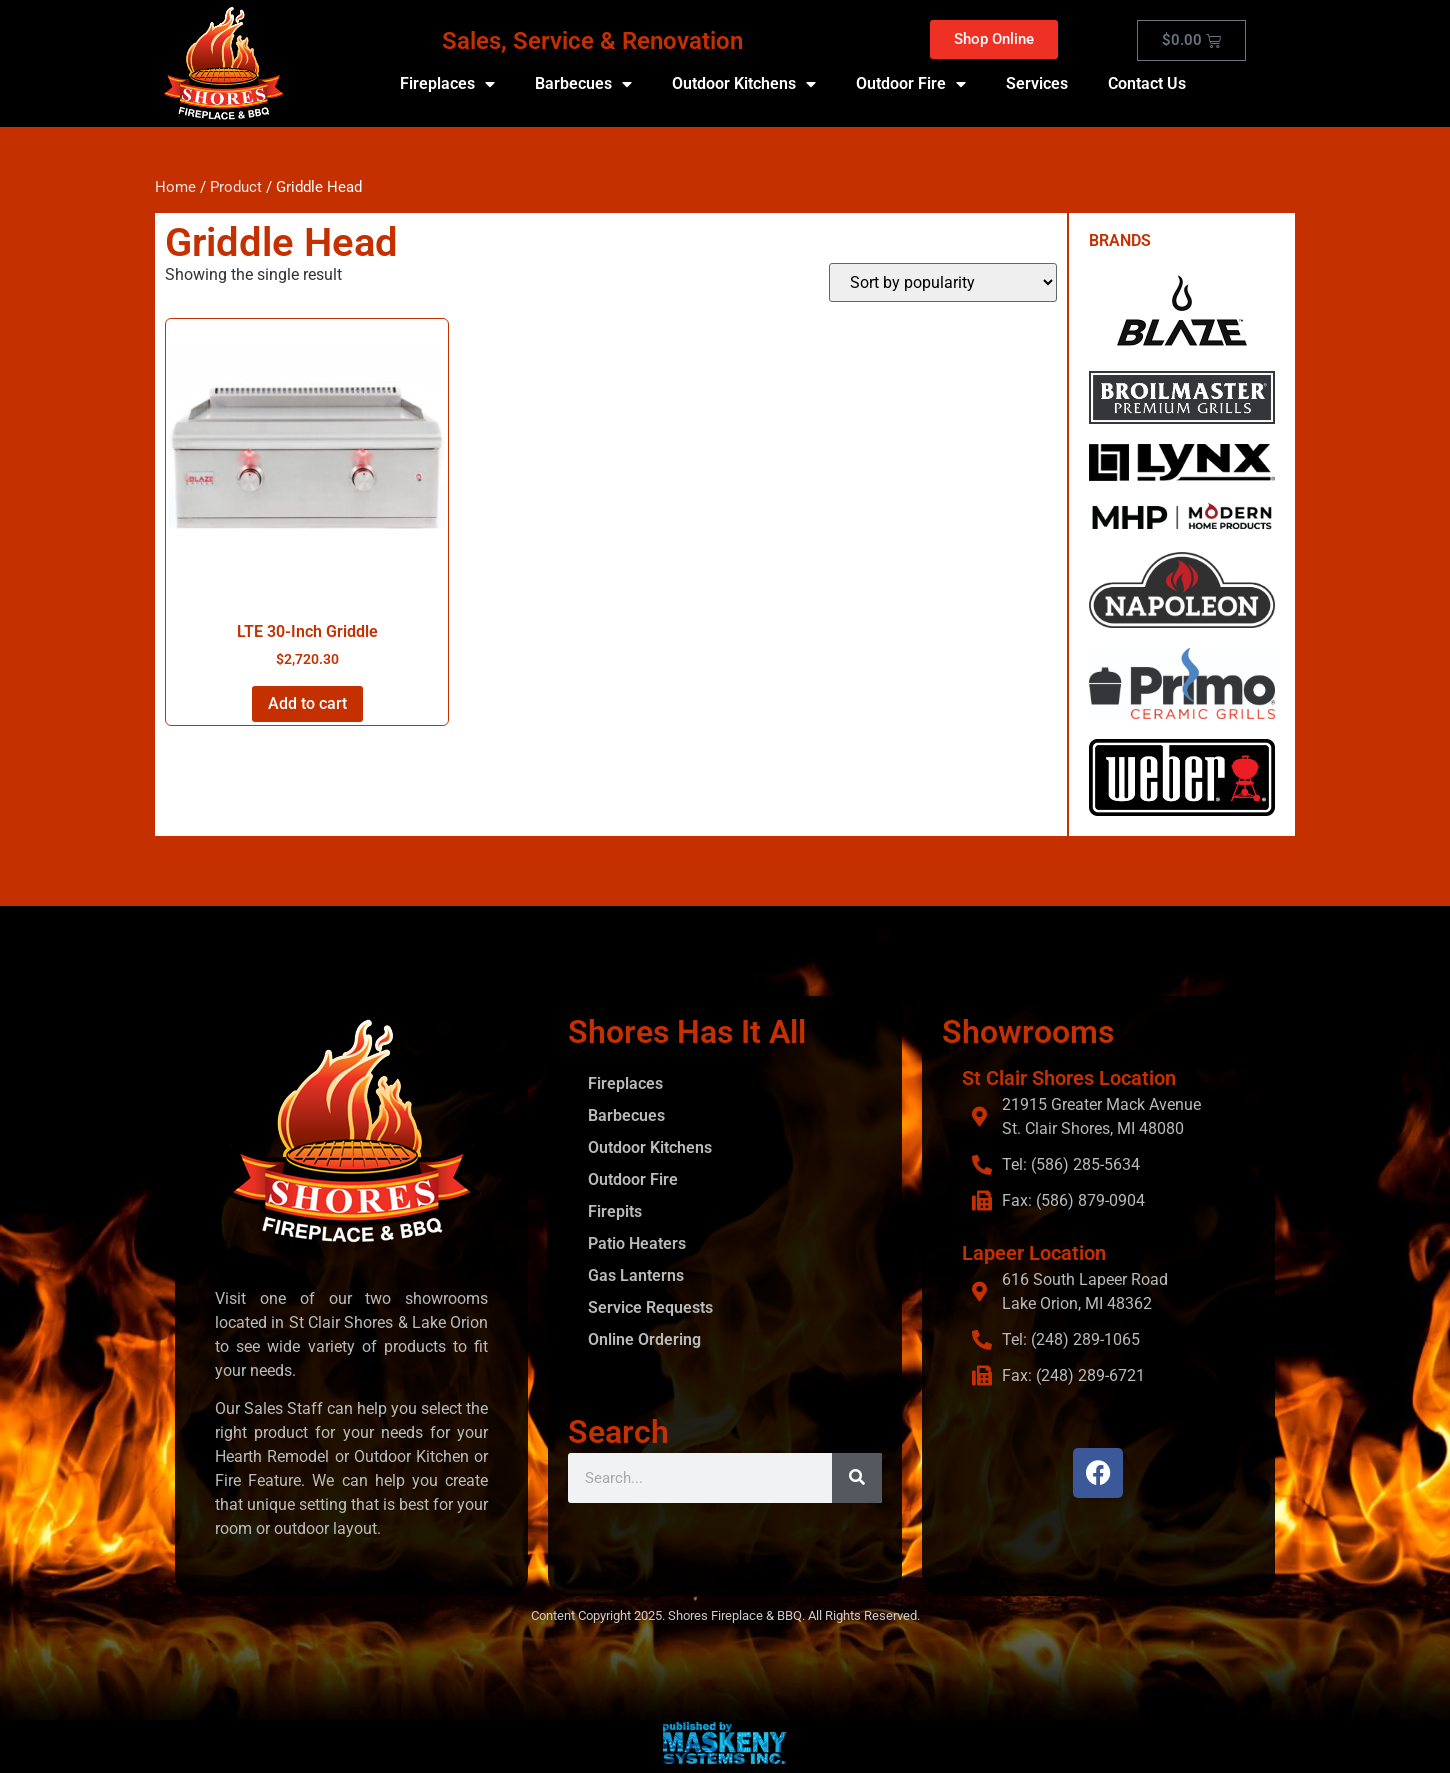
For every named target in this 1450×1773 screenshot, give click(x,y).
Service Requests (650, 1307)
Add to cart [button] (307, 703)
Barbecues (583, 84)
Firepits (615, 1211)
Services (1037, 83)
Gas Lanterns (636, 1275)
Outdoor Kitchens (744, 84)
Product (236, 187)
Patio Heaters (637, 1243)
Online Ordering (644, 1339)
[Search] (857, 1478)
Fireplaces (447, 84)
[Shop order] (943, 282)
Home (175, 187)
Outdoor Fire (911, 84)
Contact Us (1147, 83)
